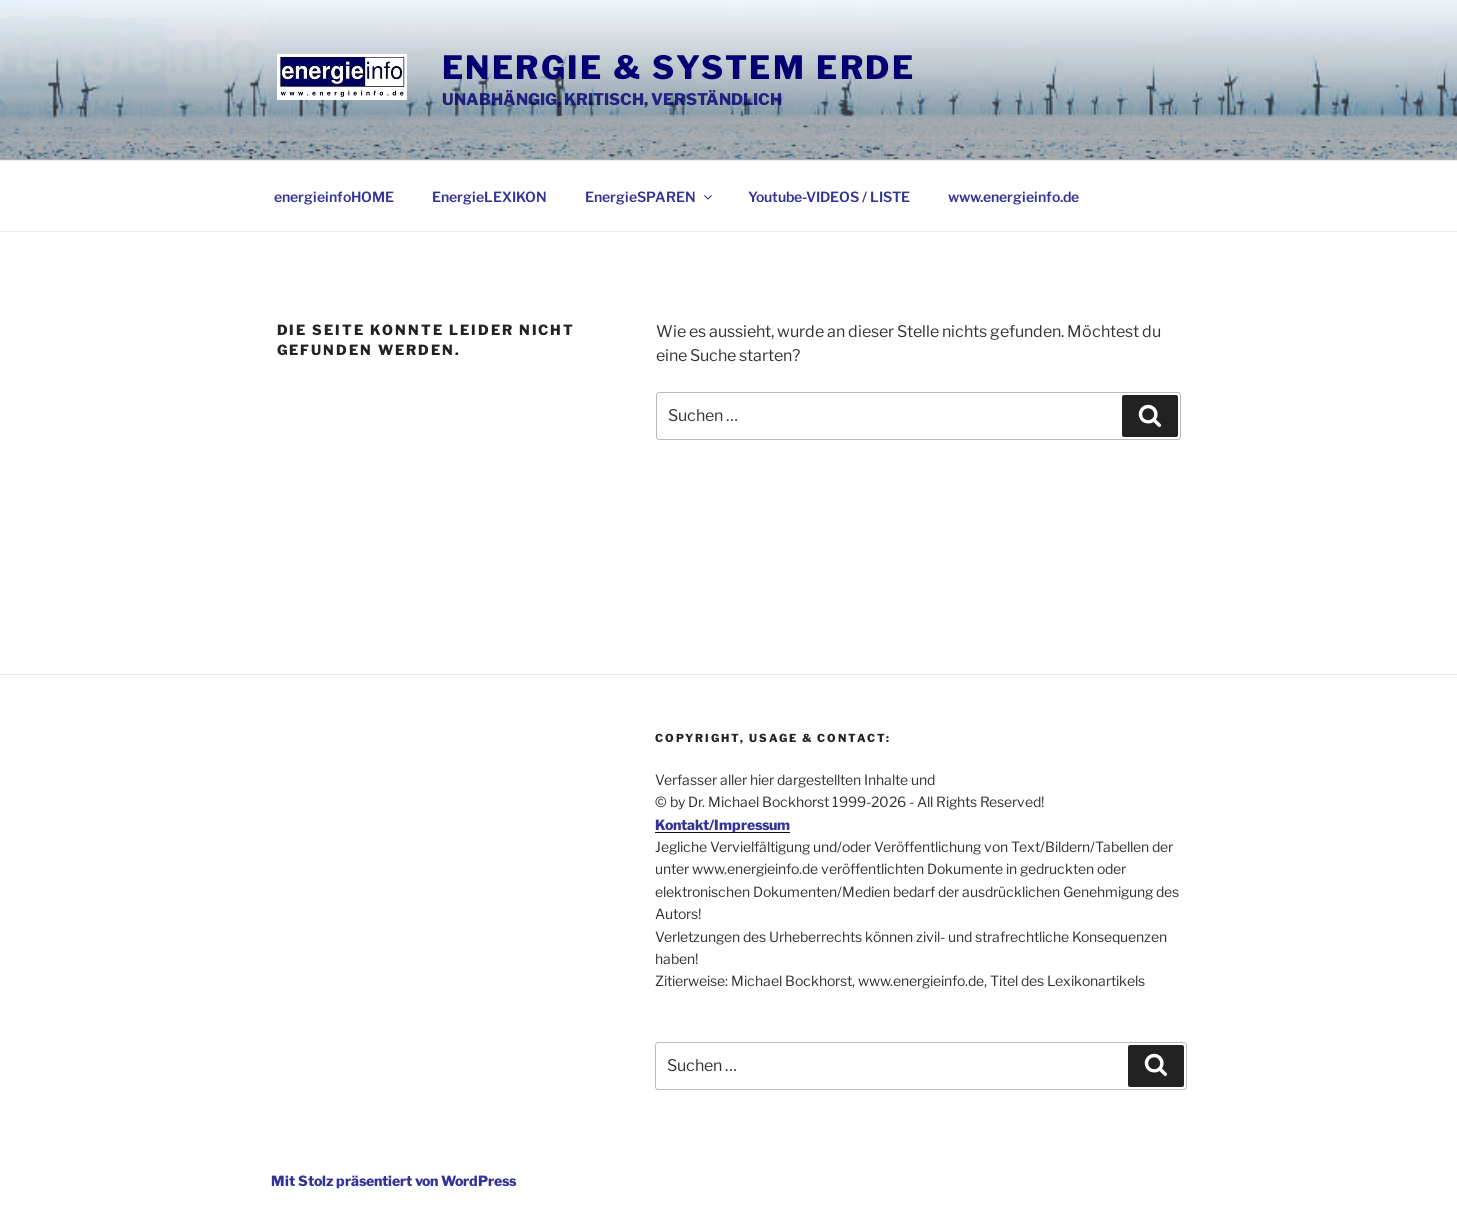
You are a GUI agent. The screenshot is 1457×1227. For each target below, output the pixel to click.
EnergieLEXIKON (489, 196)
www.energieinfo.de (1013, 196)
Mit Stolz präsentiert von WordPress (393, 1180)
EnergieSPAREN (650, 196)
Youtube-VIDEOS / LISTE (829, 196)
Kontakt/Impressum (722, 824)
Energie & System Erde (679, 67)
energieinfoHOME (334, 196)
